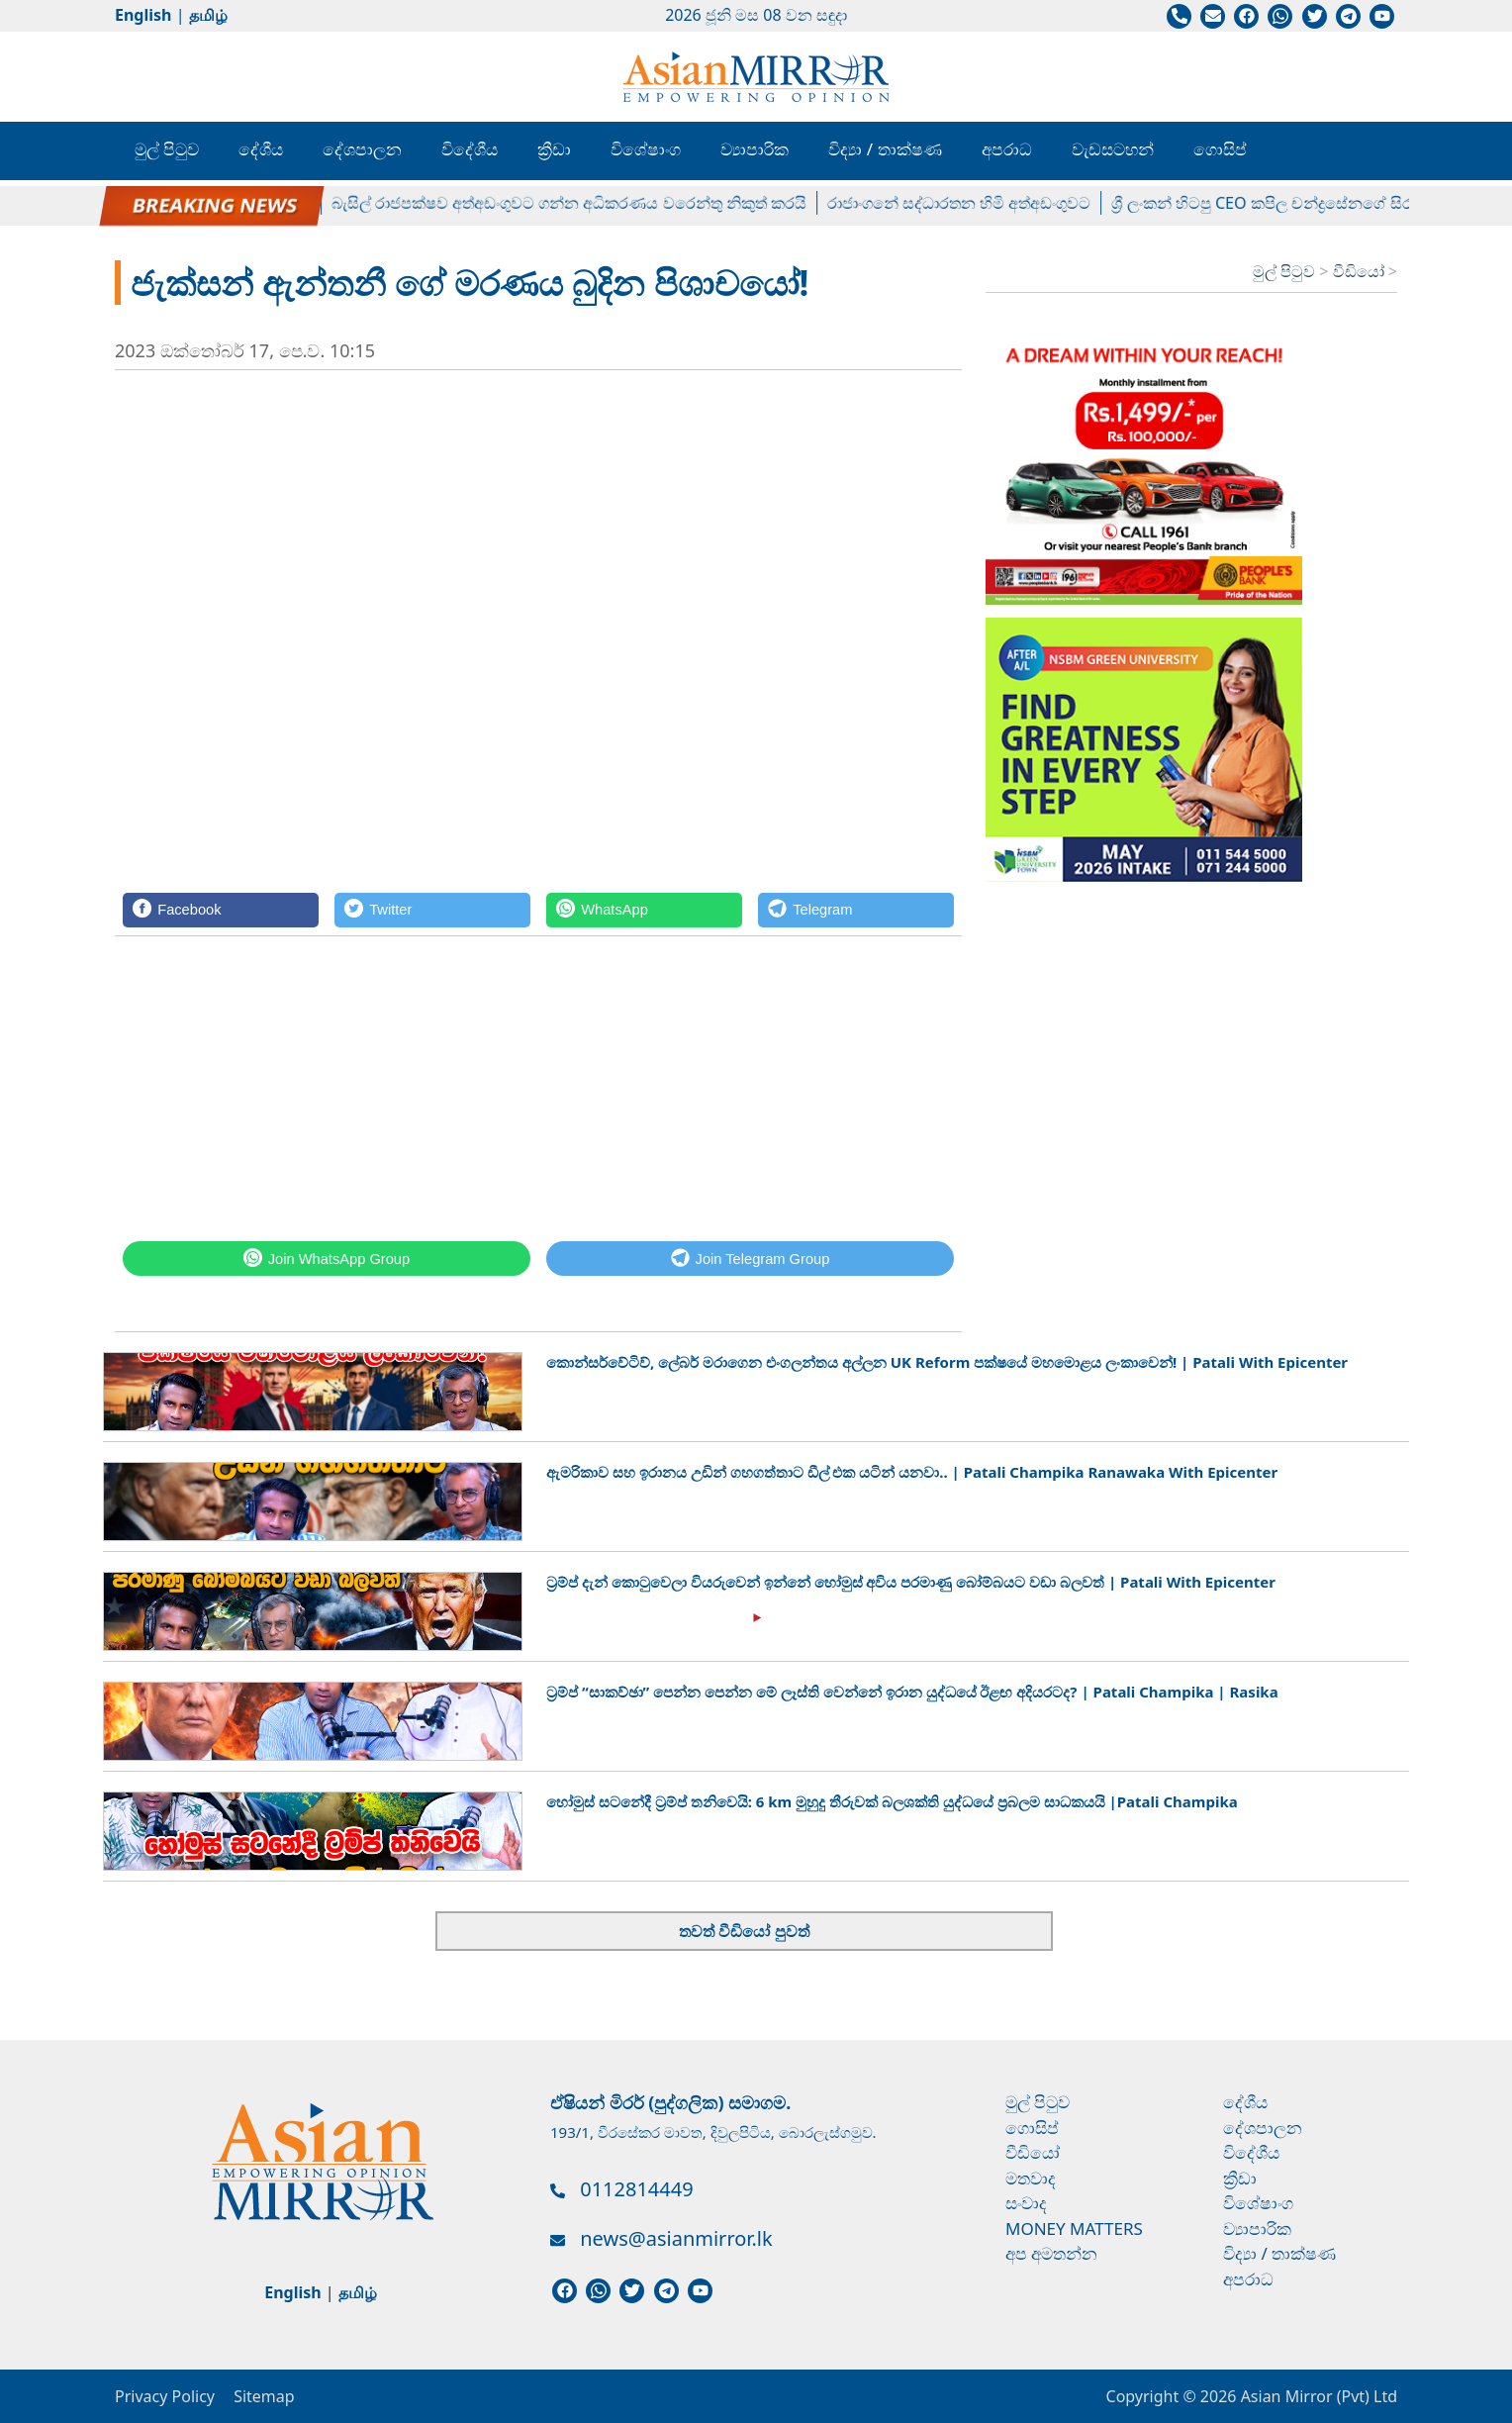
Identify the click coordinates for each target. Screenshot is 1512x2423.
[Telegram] (856, 910)
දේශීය (260, 149)
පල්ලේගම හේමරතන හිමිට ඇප (216, 203)
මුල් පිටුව (167, 149)
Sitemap (264, 2396)
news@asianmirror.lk (676, 2238)
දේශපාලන (362, 149)
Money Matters (1074, 2228)
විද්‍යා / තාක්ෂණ (884, 149)
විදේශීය (469, 149)
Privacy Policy (165, 2396)
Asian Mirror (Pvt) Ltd (1316, 2396)
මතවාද (1030, 2178)
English (143, 15)
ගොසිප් (1220, 149)
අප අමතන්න (1051, 2253)
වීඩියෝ (1360, 271)
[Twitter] (432, 910)
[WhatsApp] (644, 910)
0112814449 (636, 2189)
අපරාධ (1007, 149)
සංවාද (1026, 2202)
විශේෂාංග (646, 149)
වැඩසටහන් (1113, 149)
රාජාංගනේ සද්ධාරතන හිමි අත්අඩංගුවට (972, 203)
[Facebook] (221, 910)
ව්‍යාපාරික (754, 149)
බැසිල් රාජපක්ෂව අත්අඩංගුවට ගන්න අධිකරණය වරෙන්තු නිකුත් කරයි (582, 203)
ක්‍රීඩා (554, 149)
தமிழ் (208, 15)
